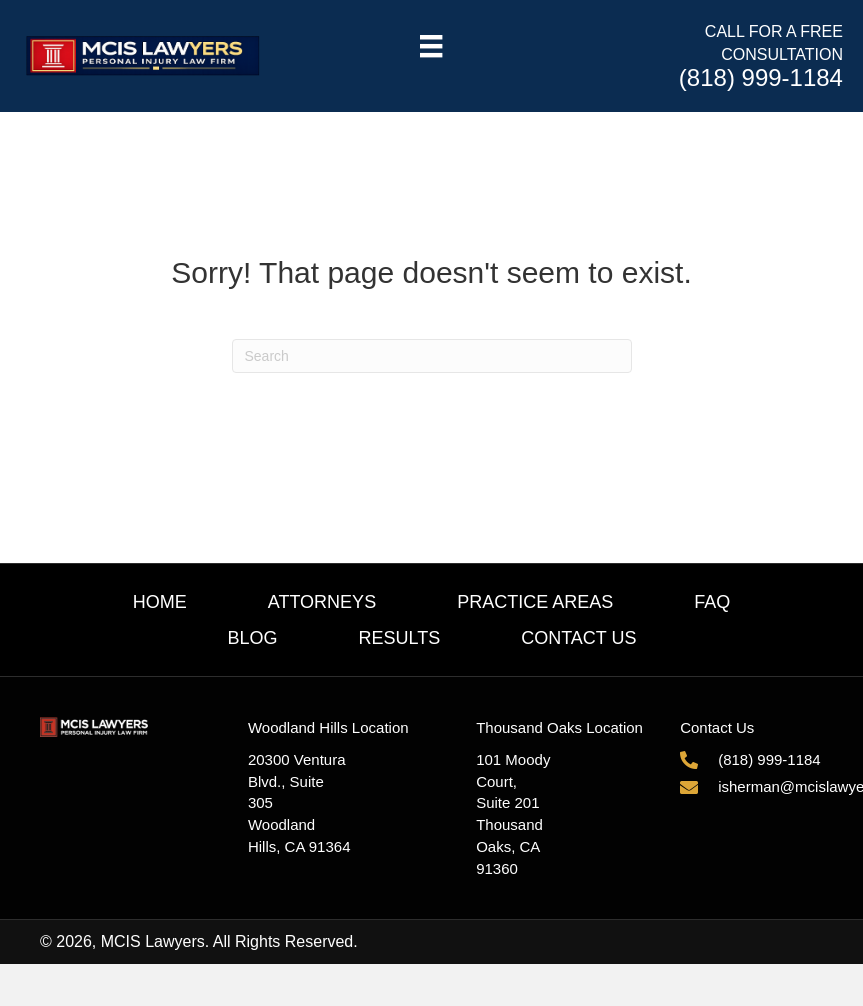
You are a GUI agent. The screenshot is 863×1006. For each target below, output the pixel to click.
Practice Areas (535, 602)
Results (400, 638)
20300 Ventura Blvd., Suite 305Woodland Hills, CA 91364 (299, 803)
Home (160, 602)
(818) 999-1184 (761, 77)
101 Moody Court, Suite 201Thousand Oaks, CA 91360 (513, 814)
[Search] (432, 356)
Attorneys (322, 602)
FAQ (712, 602)
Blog (252, 638)
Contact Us (578, 638)
